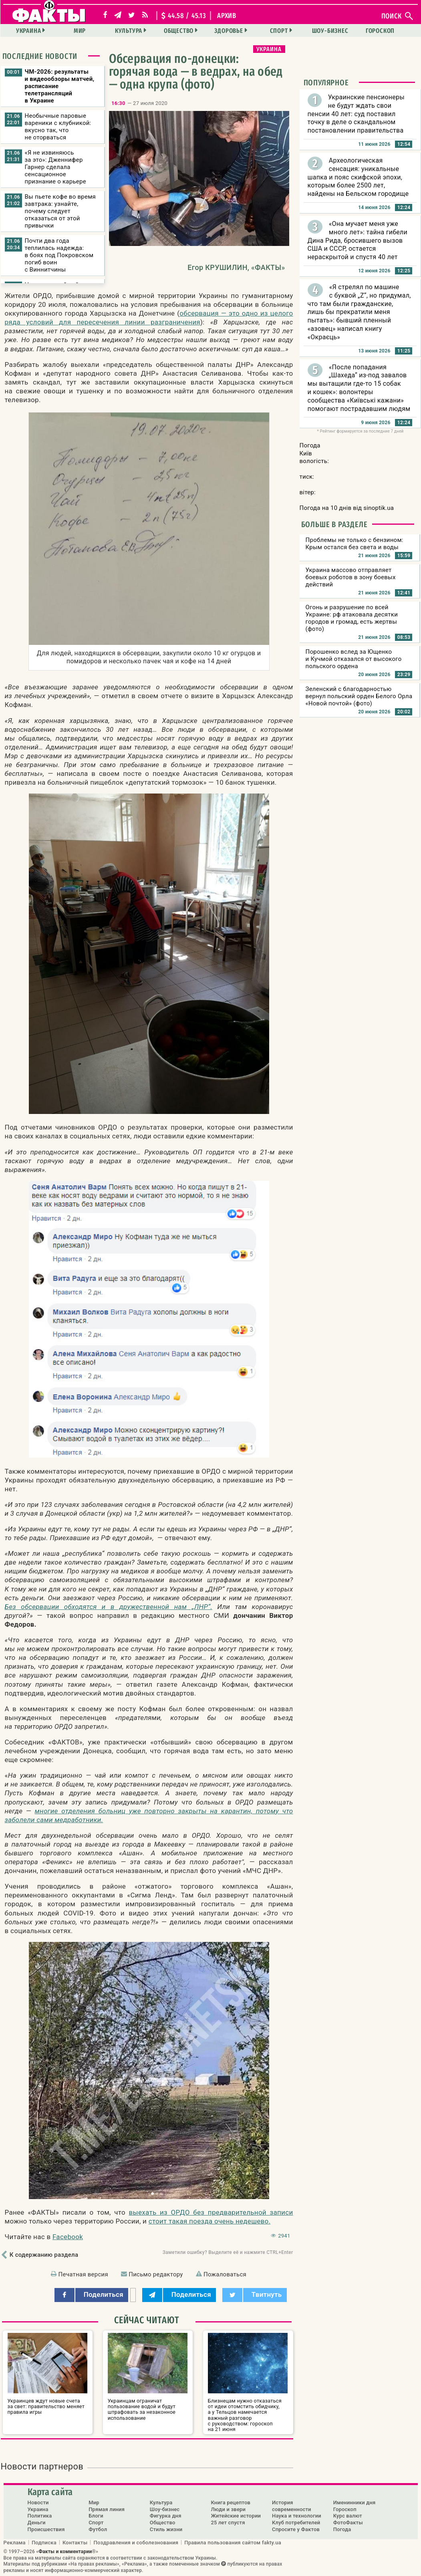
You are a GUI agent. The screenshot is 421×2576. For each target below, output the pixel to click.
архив (226, 15)
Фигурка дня (165, 2516)
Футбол (98, 2529)
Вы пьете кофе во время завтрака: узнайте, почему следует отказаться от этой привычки (60, 211)
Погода (342, 2529)
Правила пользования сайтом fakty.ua (232, 2542)
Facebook (67, 2237)
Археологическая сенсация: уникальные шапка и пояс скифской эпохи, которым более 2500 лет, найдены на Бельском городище (358, 177)
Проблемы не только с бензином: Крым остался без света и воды (354, 543)
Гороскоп (380, 30)
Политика (40, 2516)
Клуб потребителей (296, 2523)
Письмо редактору (156, 2274)
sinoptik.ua (378, 508)
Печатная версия (83, 2274)
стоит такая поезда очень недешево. (210, 2221)
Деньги (37, 2523)
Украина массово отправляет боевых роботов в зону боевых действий (351, 577)
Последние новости (40, 56)
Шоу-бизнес (330, 30)
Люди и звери (228, 2509)
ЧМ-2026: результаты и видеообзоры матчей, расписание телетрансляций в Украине (60, 86)
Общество (178, 30)
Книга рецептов (230, 2502)
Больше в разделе (334, 524)
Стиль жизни (166, 2529)
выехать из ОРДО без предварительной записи (211, 2212)
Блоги (96, 2516)
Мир (80, 30)
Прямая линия (107, 2509)
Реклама (15, 2542)
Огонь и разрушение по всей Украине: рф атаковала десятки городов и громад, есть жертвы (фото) (352, 618)
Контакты (75, 2542)
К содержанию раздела (44, 2254)
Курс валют (347, 2516)
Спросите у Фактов (296, 2529)
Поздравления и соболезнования (135, 2542)
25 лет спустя (228, 2523)
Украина (28, 30)
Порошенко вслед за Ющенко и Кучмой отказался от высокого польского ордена (354, 659)
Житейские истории (236, 2516)
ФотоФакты (348, 2523)
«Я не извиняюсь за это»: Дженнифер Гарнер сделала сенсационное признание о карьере (55, 167)
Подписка (44, 2542)
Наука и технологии (296, 2516)
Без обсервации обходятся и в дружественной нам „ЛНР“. (109, 1607)
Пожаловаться (224, 2274)
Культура (128, 30)
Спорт (279, 30)
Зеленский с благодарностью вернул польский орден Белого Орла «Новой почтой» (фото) (359, 696)
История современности (291, 2505)
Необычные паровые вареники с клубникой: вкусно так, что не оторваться (58, 126)
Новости (38, 2502)
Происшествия (46, 2529)
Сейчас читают (146, 2320)
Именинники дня (354, 2502)
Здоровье (228, 30)
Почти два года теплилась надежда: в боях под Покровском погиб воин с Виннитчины (59, 255)
